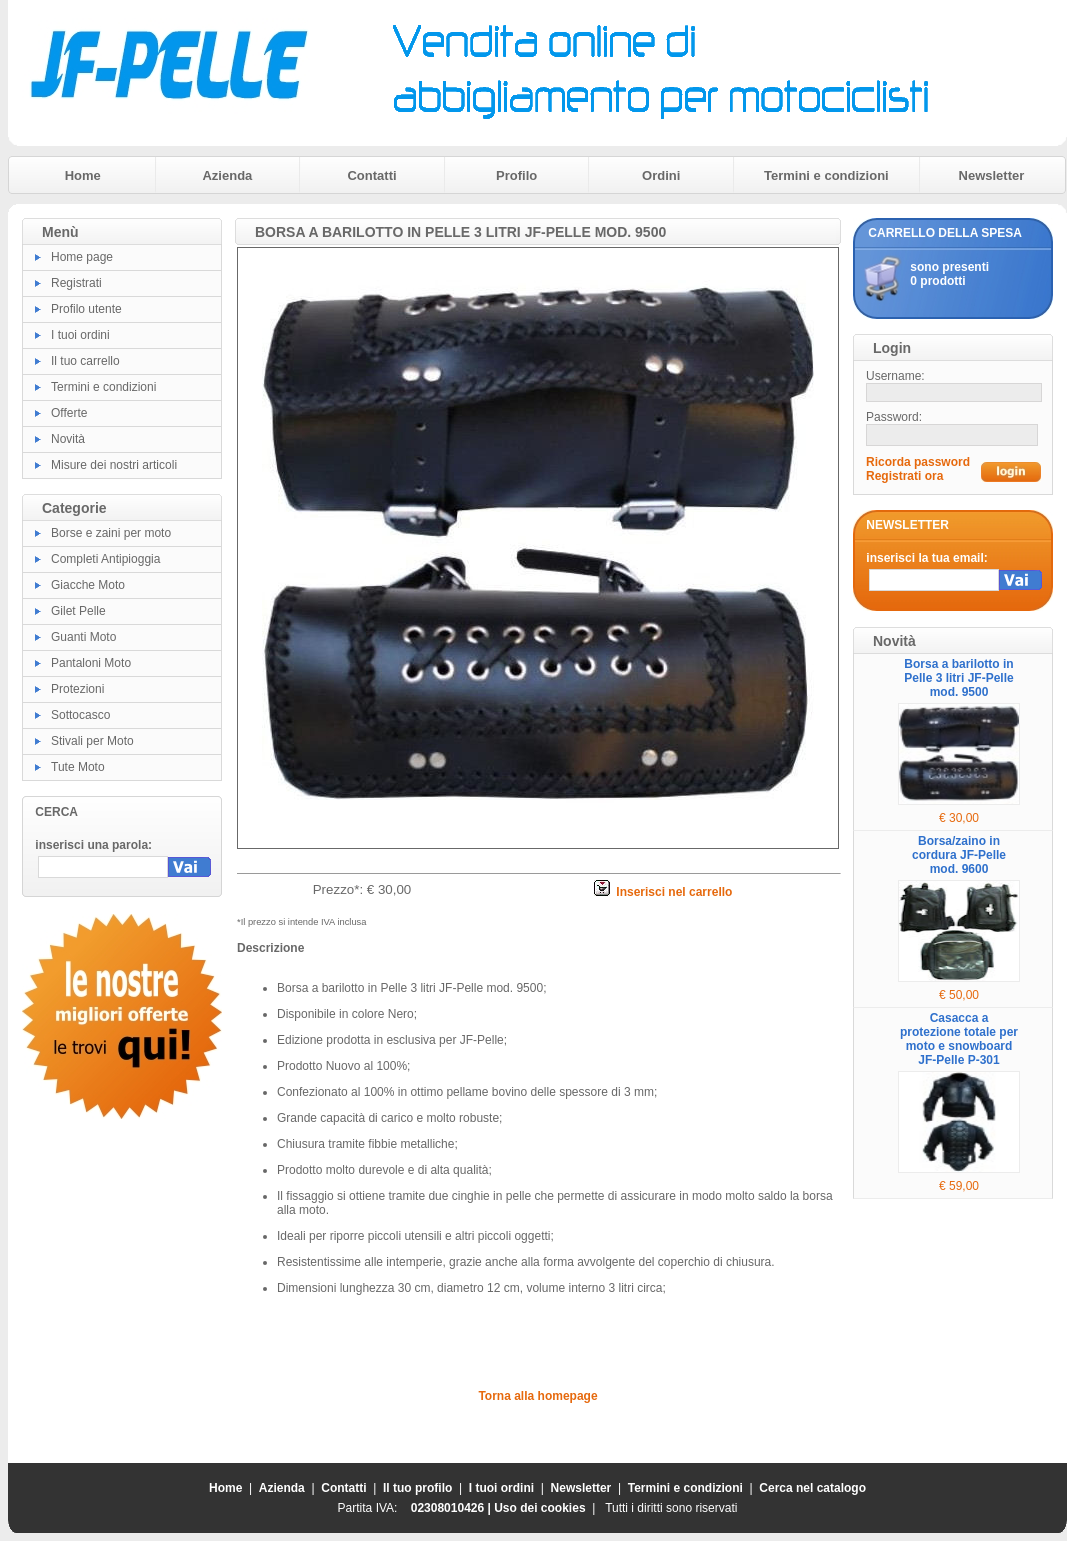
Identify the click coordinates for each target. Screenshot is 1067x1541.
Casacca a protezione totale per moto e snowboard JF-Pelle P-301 (959, 1039)
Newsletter (992, 175)
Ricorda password (918, 462)
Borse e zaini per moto (111, 533)
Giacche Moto (88, 585)
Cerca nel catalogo (812, 1488)
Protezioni (77, 689)
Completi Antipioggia (105, 559)
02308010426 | (452, 1508)
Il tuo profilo (417, 1488)
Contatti (371, 175)
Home (83, 175)
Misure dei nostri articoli (114, 465)
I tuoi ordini (80, 335)
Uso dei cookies (539, 1508)
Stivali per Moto (92, 741)
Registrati (76, 283)
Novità (68, 439)
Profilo (516, 175)
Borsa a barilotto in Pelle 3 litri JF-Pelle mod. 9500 (958, 678)
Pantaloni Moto (91, 663)
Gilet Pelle (78, 611)
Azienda (227, 175)
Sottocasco (80, 715)
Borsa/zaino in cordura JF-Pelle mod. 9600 (959, 855)
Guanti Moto (83, 637)
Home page (82, 257)
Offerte (69, 413)
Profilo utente (86, 309)
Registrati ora (904, 476)
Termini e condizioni (826, 175)
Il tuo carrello (85, 361)
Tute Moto (78, 767)
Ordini (661, 175)
